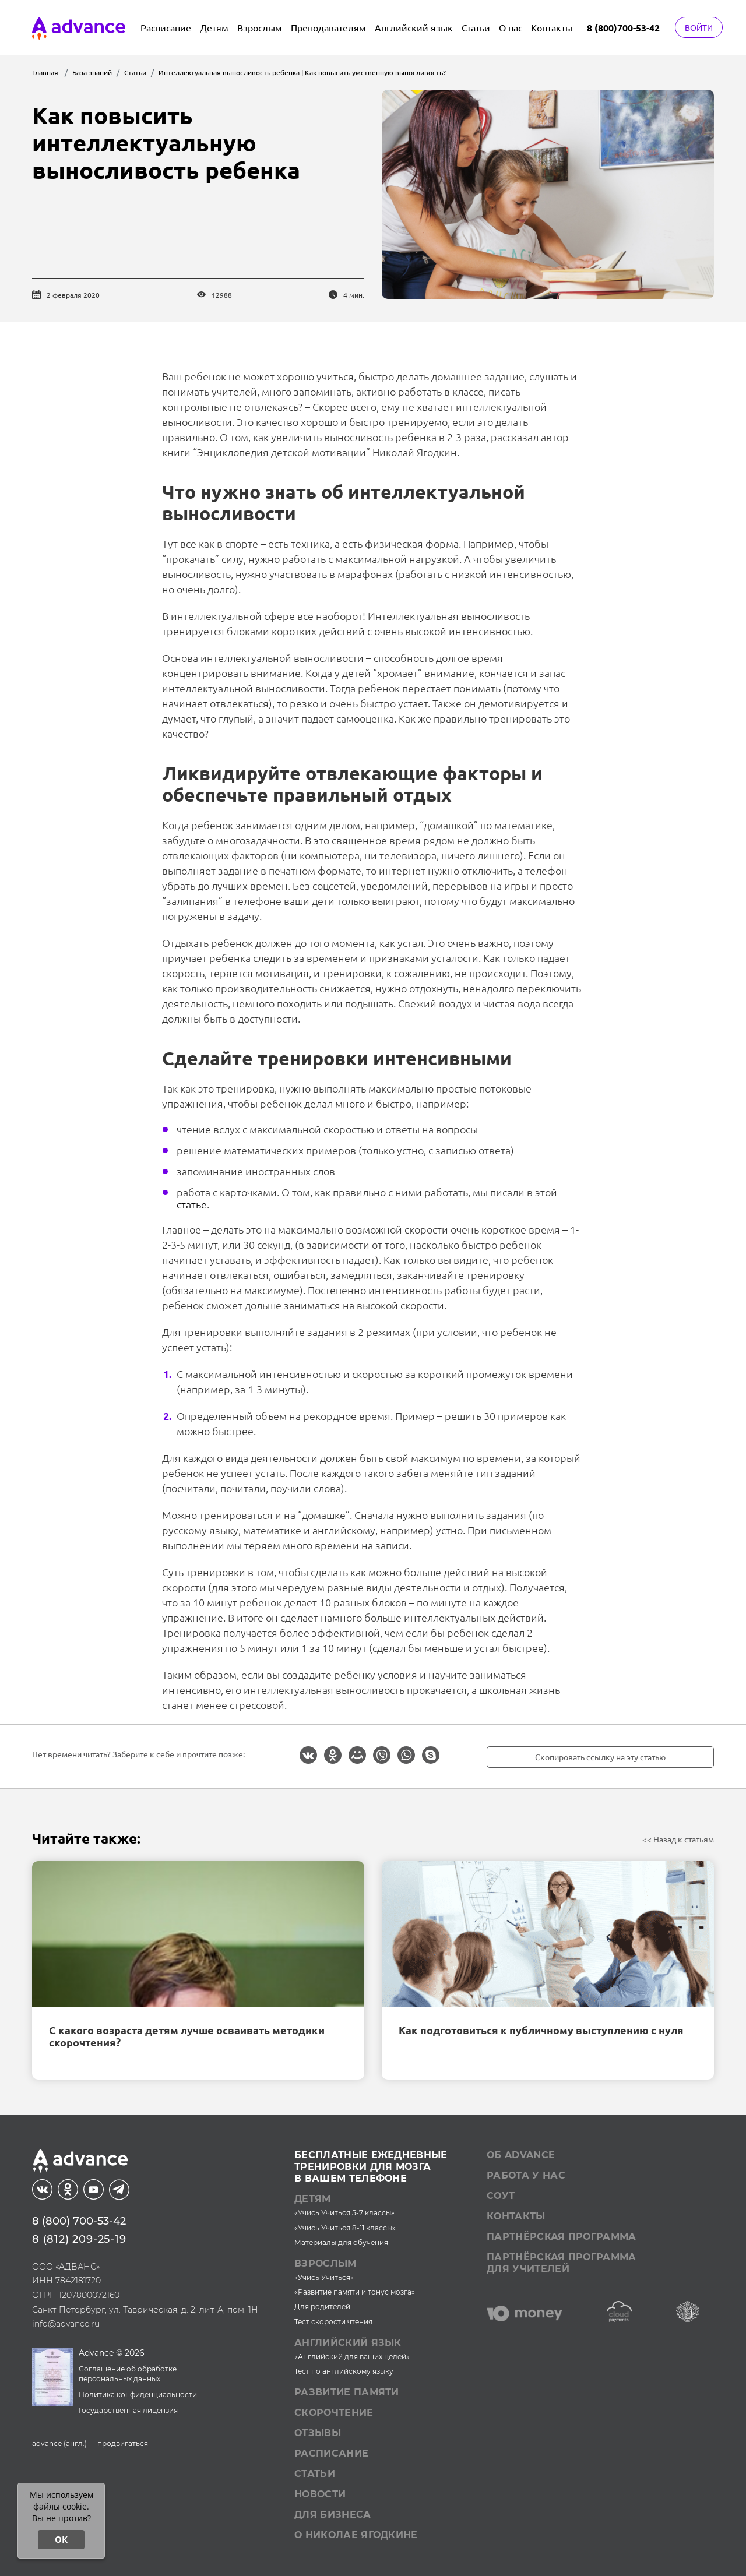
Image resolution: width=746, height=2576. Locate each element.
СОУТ (501, 2195)
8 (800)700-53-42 (623, 28)
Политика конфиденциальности (138, 2394)
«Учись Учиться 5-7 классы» (344, 2212)
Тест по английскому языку (343, 2371)
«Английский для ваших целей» (352, 2356)
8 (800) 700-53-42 (79, 2221)
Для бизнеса (332, 2514)
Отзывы (317, 2432)
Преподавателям (328, 27)
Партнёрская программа (561, 2236)
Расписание (165, 27)
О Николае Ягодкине (356, 2534)
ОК (61, 2539)
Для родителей (322, 2306)
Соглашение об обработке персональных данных (128, 2373)
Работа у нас (526, 2175)
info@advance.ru (66, 2323)
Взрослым (259, 27)
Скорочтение (334, 2412)
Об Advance (521, 2155)
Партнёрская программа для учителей (561, 2262)
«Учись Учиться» (324, 2277)
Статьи (476, 27)
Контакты (551, 27)
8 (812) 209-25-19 (79, 2239)
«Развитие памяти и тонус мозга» (354, 2292)
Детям (214, 27)
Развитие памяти (346, 2392)
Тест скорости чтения (333, 2321)
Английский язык (414, 27)
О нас (510, 27)
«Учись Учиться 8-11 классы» (345, 2227)
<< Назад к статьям (678, 1839)
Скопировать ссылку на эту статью (600, 1757)
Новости (320, 2494)
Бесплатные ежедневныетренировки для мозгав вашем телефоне (371, 2166)
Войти (699, 27)
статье (192, 1204)
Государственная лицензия (128, 2410)
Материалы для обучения (341, 2242)
